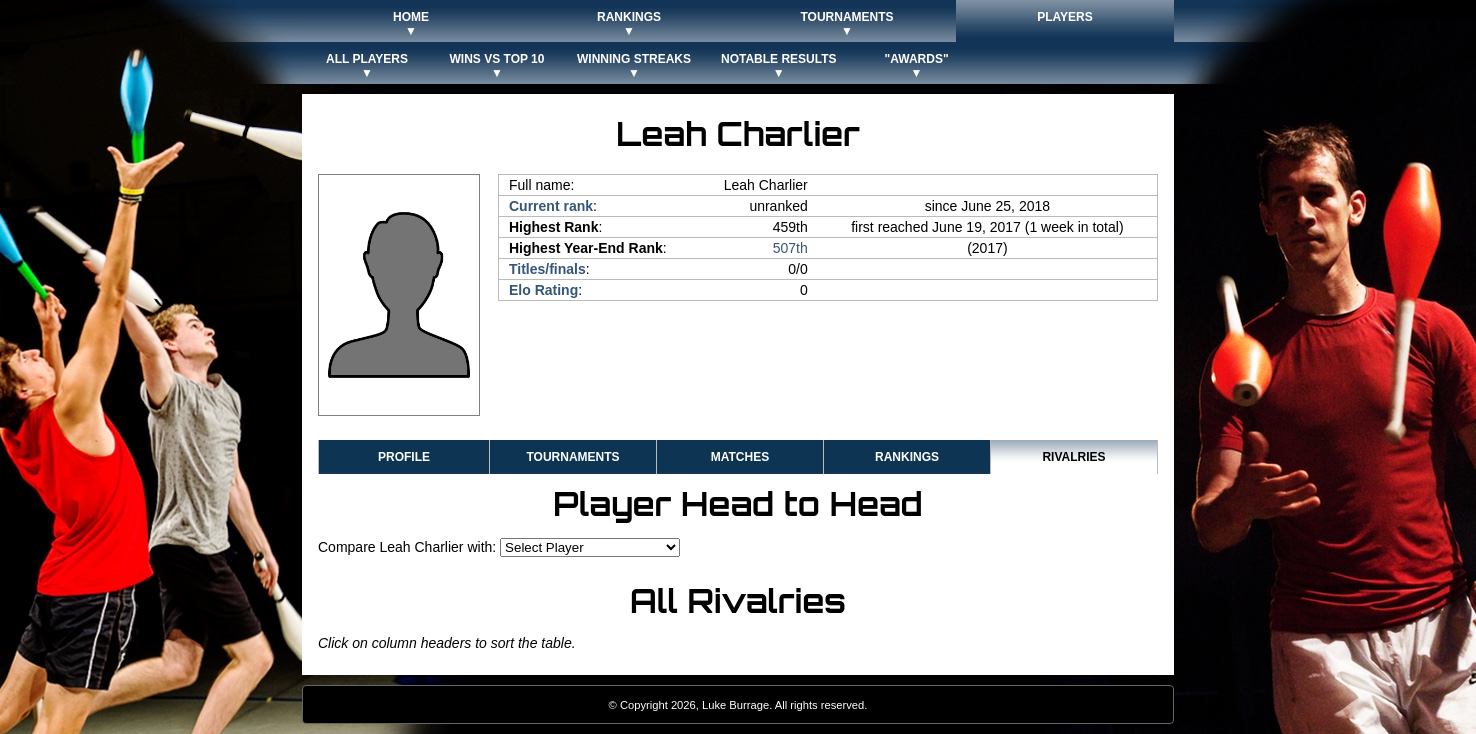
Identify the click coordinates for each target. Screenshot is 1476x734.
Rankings (907, 457)
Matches (740, 457)
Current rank (551, 206)
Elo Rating (543, 290)
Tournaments (572, 457)
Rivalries (1073, 457)
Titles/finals (547, 269)
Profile (404, 457)
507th (790, 248)
